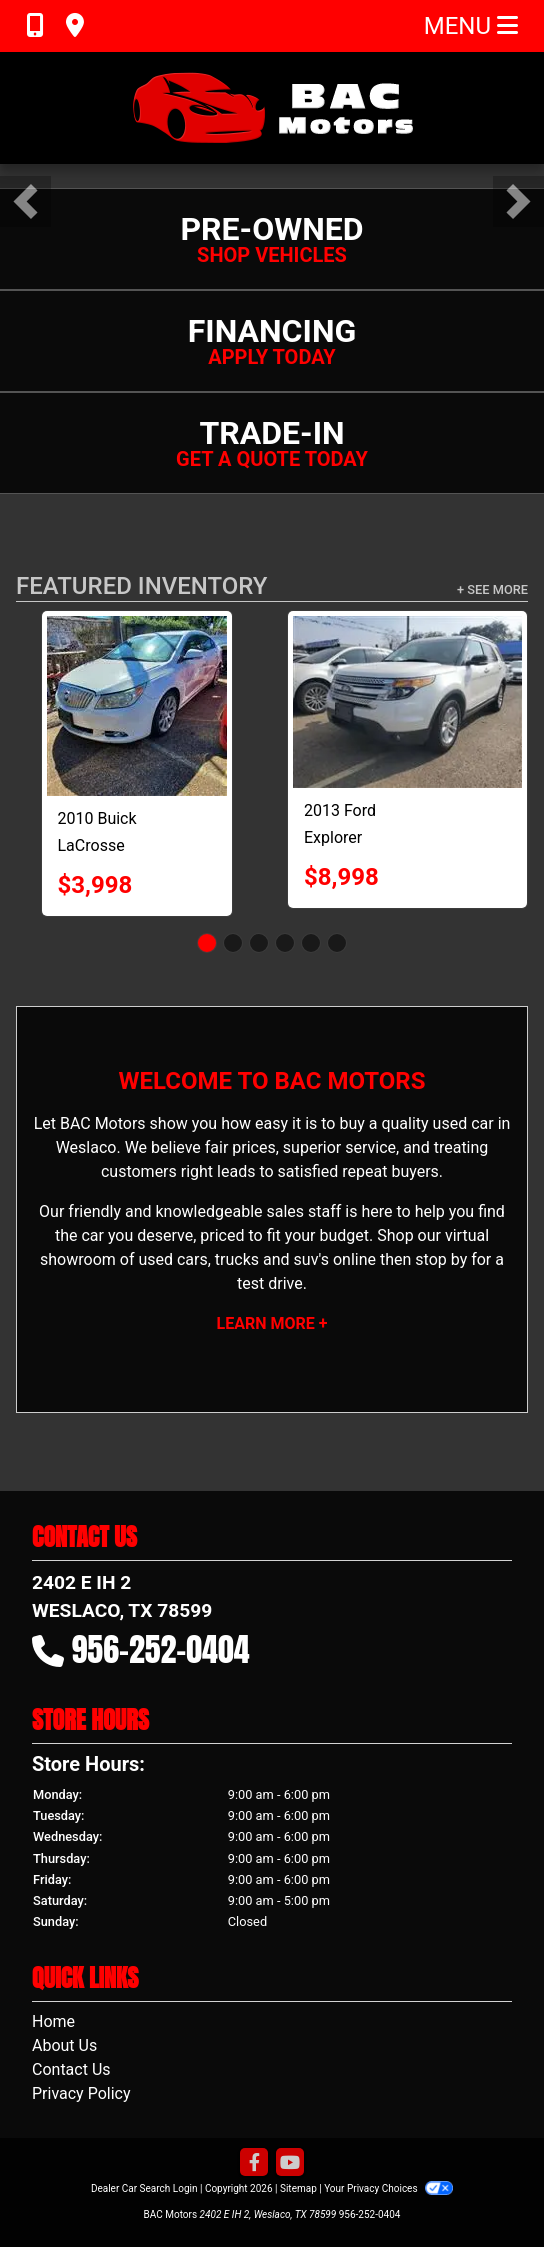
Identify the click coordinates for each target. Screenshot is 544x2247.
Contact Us (71, 2069)
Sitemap (298, 2188)
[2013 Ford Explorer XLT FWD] (407, 702)
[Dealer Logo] (272, 108)
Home (53, 2021)
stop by (441, 1259)
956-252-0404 (161, 1649)
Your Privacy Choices (388, 2188)
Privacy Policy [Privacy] (81, 2093)
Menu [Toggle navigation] (471, 26)
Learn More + (272, 1323)
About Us (64, 2045)
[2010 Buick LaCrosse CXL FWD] (137, 706)
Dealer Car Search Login (144, 2188)
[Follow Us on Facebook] (254, 2163)
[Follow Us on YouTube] (290, 2163)
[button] (25, 201)
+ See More (492, 589)
